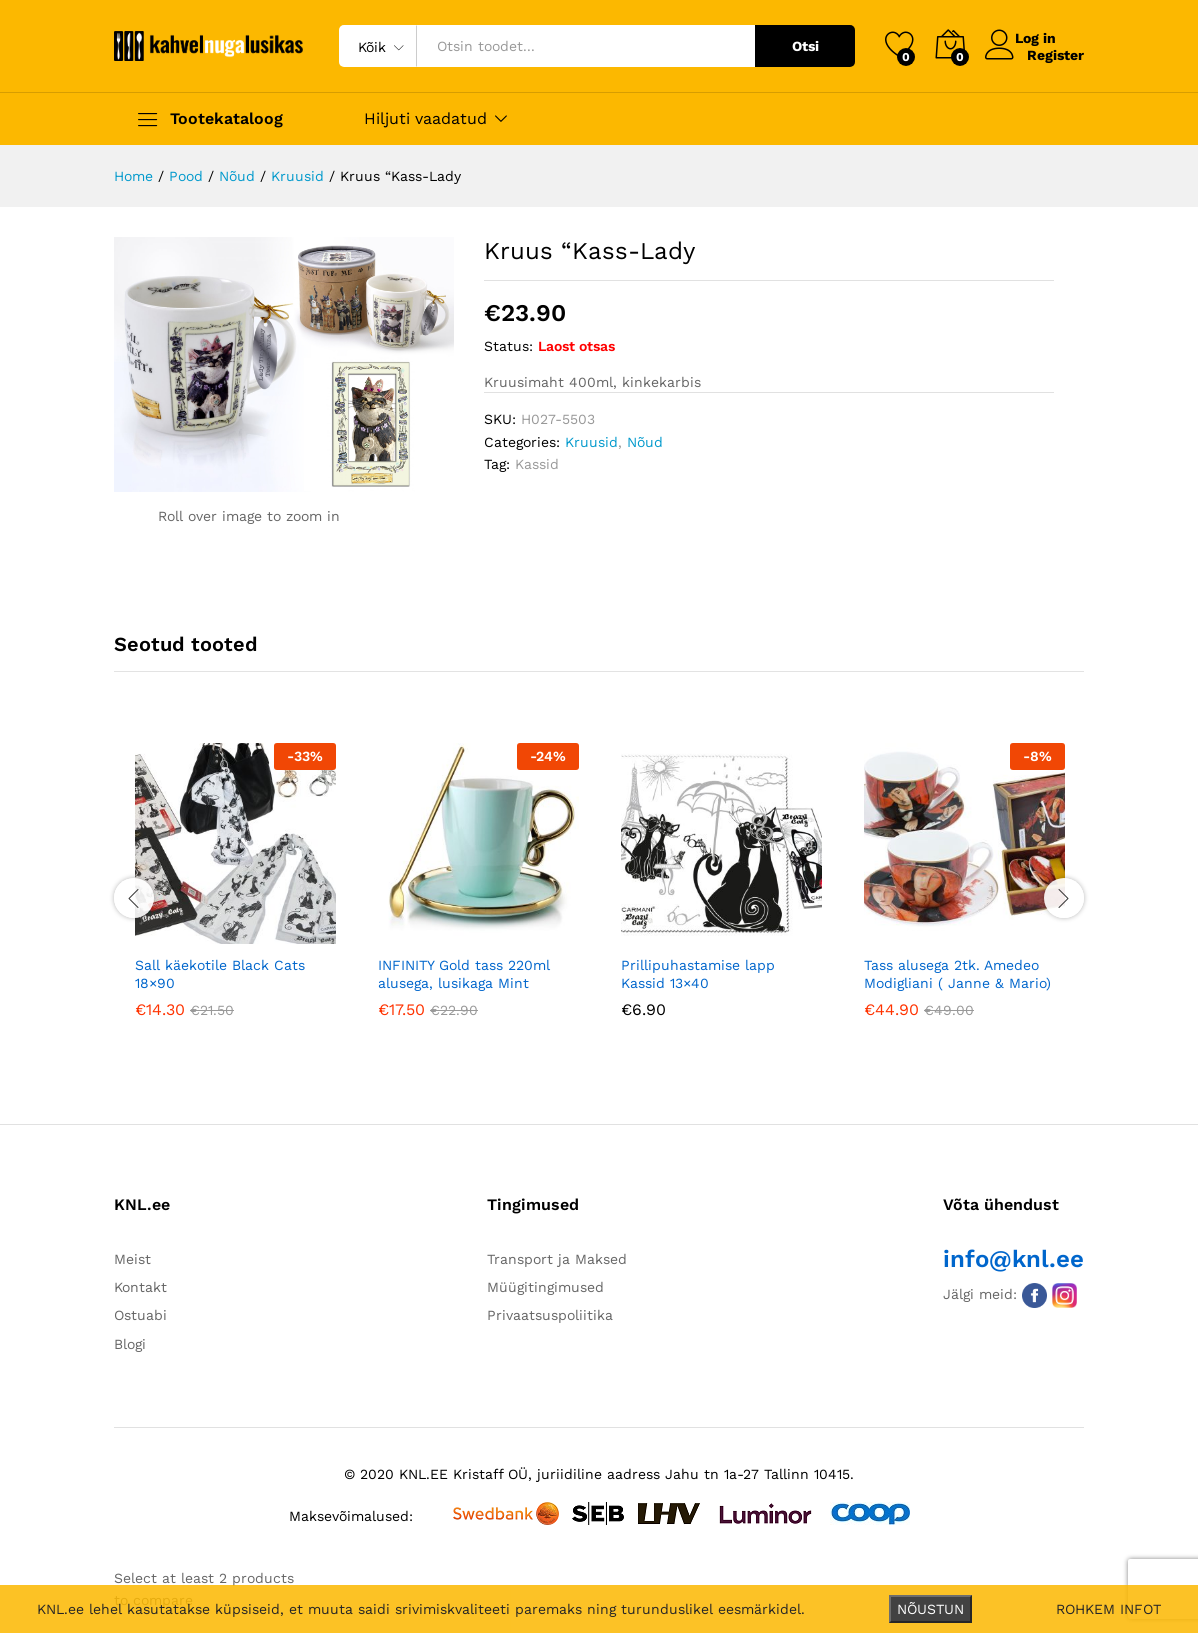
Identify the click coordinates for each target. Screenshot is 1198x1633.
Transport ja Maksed (557, 1259)
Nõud (645, 442)
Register (1055, 54)
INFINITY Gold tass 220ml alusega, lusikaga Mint (464, 974)
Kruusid (591, 442)
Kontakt (140, 1287)
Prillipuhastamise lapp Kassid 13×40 (698, 974)
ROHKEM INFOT (1108, 1609)
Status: (508, 346)
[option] (235, 895)
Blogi (130, 1344)
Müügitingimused (545, 1287)
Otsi (805, 46)
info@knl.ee (1013, 1259)
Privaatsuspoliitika (550, 1315)
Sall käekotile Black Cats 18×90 (220, 974)
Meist (132, 1259)
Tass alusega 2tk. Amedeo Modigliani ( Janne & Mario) (957, 974)
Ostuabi (140, 1315)
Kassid (537, 464)
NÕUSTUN (930, 1609)
